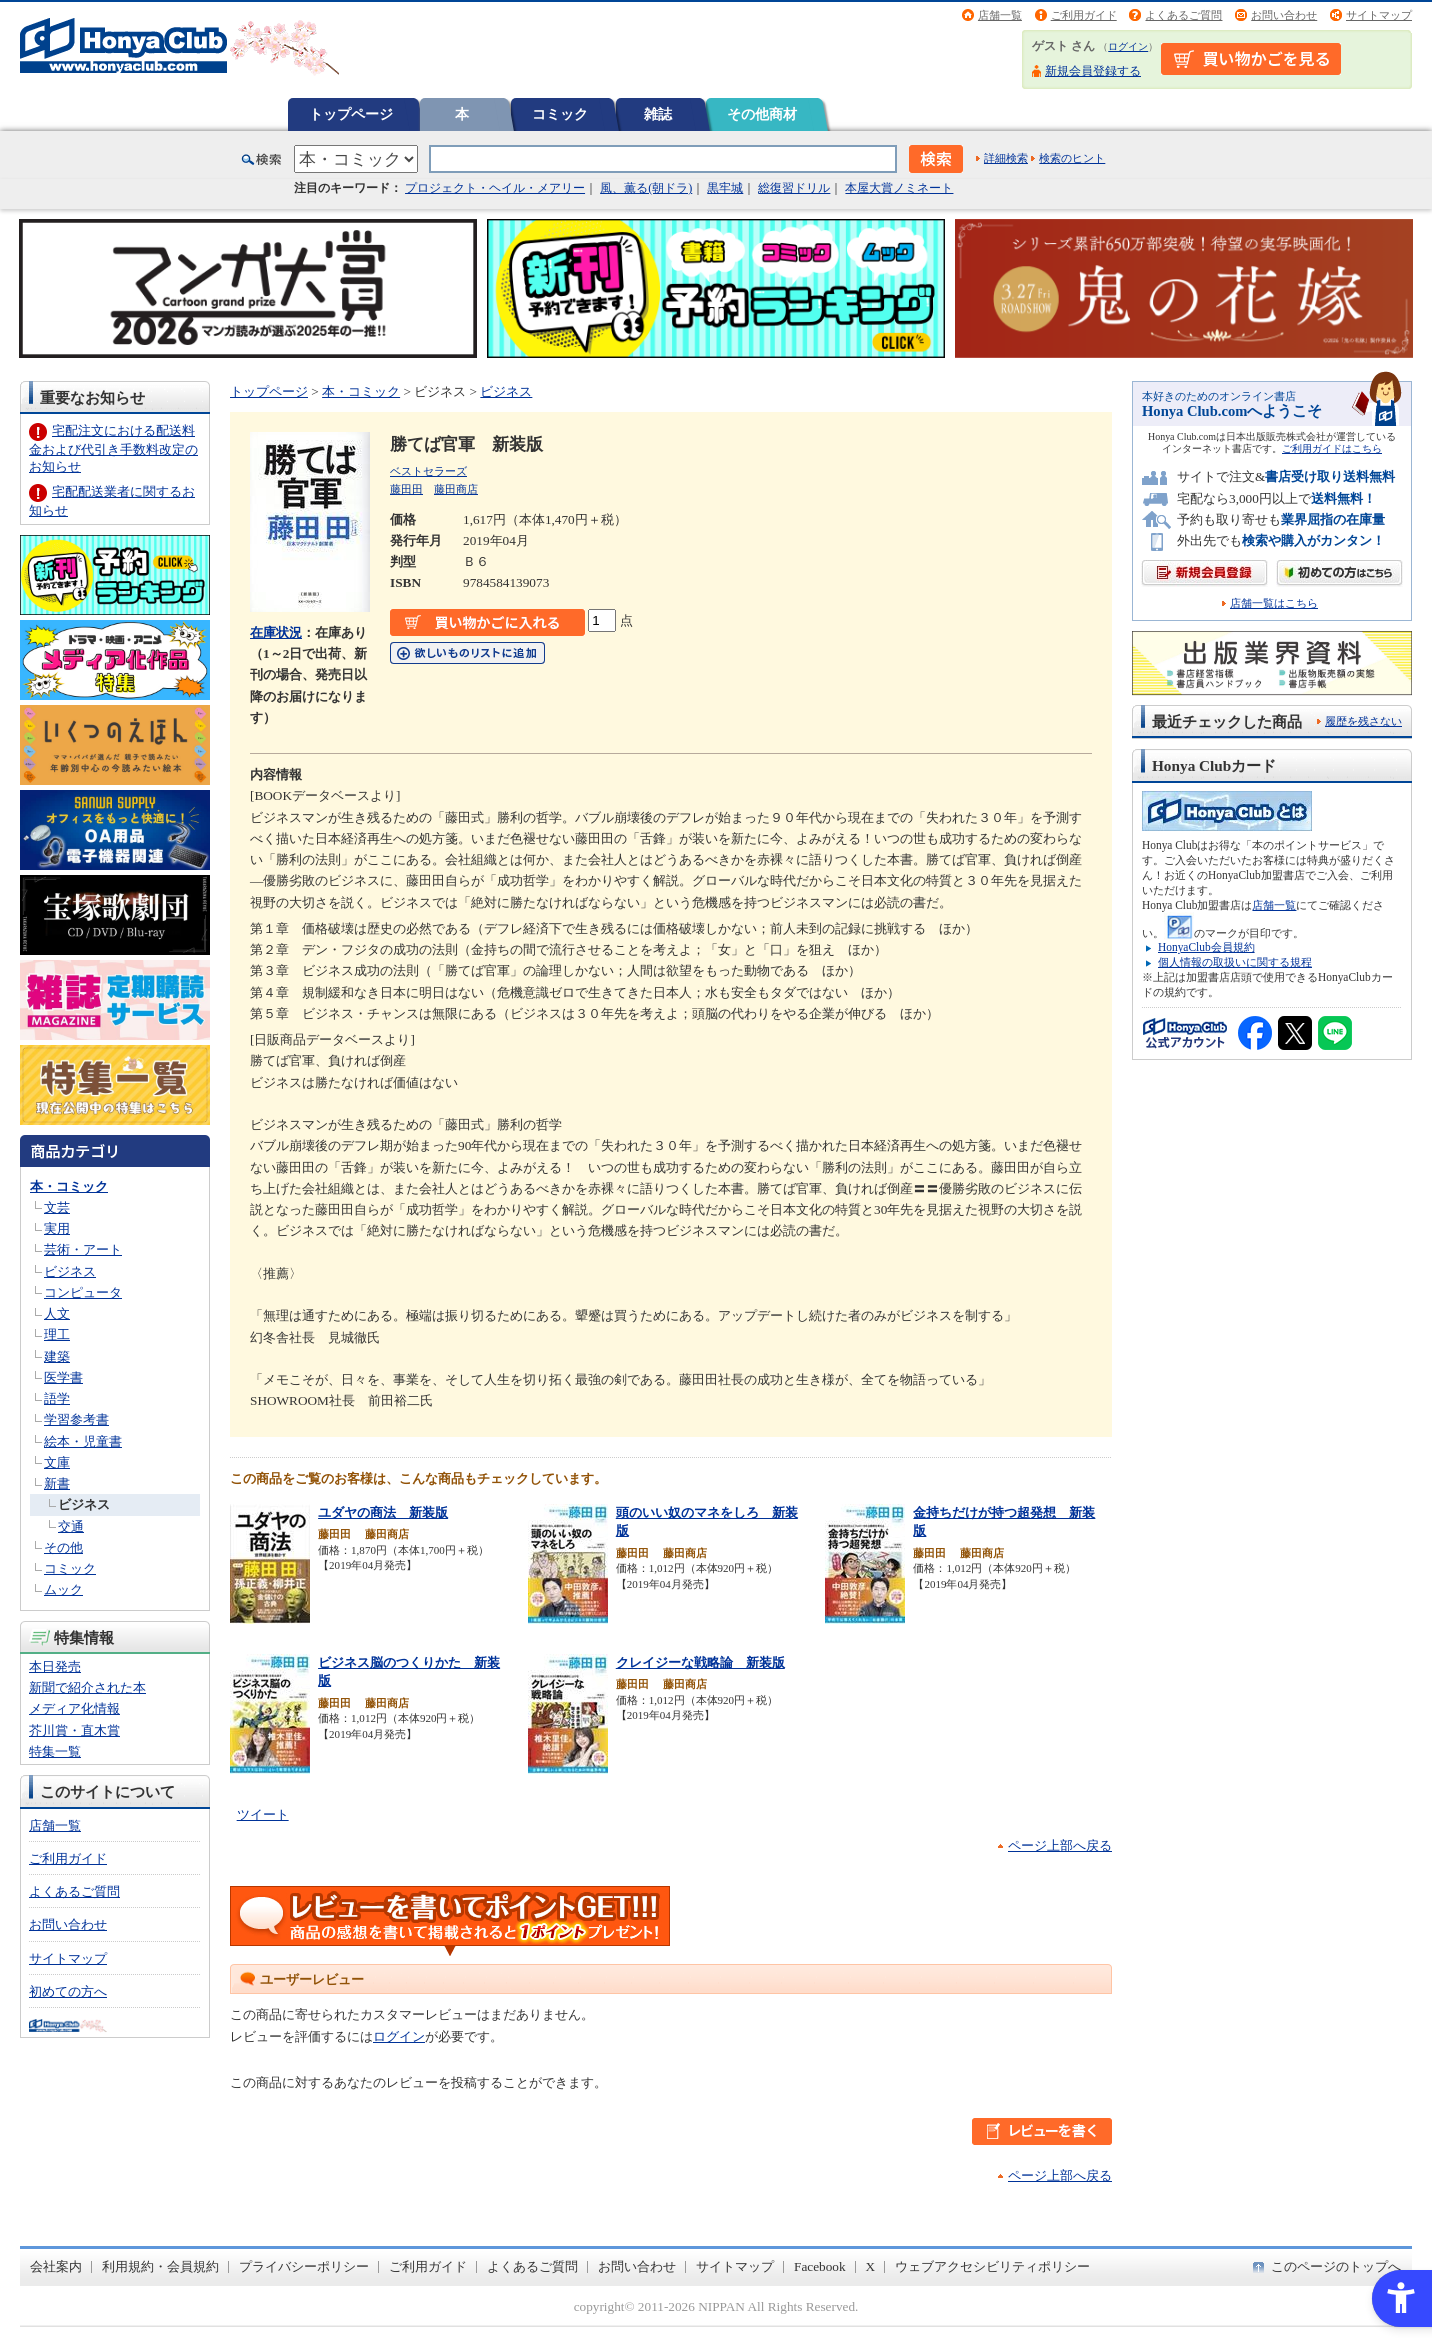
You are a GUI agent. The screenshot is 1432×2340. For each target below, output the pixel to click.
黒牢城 (725, 188)
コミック (560, 114)
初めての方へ (68, 1991)
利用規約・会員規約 (160, 2266)
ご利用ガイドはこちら (1332, 448)
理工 (57, 1334)
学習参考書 (76, 1419)
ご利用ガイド (1084, 15)
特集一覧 (55, 1751)
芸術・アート (83, 1249)
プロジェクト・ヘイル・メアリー (495, 188)
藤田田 (406, 489)
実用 (57, 1228)
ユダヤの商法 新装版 (383, 1512)
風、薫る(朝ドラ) (646, 188)
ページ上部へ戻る (1060, 1845)
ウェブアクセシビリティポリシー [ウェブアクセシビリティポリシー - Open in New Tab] (992, 2266)
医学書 (63, 1377)
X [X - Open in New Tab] (871, 2266)
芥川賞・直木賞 (74, 1730)
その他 (63, 1547)
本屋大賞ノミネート (899, 188)
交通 (71, 1526)
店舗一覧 (1000, 15)
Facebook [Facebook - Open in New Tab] (820, 2266)
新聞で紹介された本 (87, 1687)
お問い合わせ (1284, 15)
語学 (57, 1398)
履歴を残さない (1363, 721)
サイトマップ (1379, 15)
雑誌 (658, 114)
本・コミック (69, 1186)
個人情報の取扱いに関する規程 (1235, 962)
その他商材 (762, 114)
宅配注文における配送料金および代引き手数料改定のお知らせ (113, 448)
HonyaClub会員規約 (1206, 947)
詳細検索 (1006, 158)
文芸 (57, 1207)
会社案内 (56, 2266)
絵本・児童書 (83, 1441)
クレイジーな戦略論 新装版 (700, 1662)
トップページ (351, 114)
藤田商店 (456, 489)
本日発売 (55, 1666)
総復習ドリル (794, 188)
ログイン (1128, 46)
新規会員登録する (1093, 71)
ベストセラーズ (428, 471)
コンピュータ (83, 1292)
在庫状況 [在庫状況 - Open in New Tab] (276, 632)
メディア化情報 (74, 1708)
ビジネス (70, 1271)
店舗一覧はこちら (1274, 603)
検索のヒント (1072, 158)
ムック (63, 1589)
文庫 (57, 1462)
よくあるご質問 (1183, 15)
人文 (57, 1313)
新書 (57, 1483)
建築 (57, 1356)
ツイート (263, 1814)
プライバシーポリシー (304, 2266)
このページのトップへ (1336, 2266)
